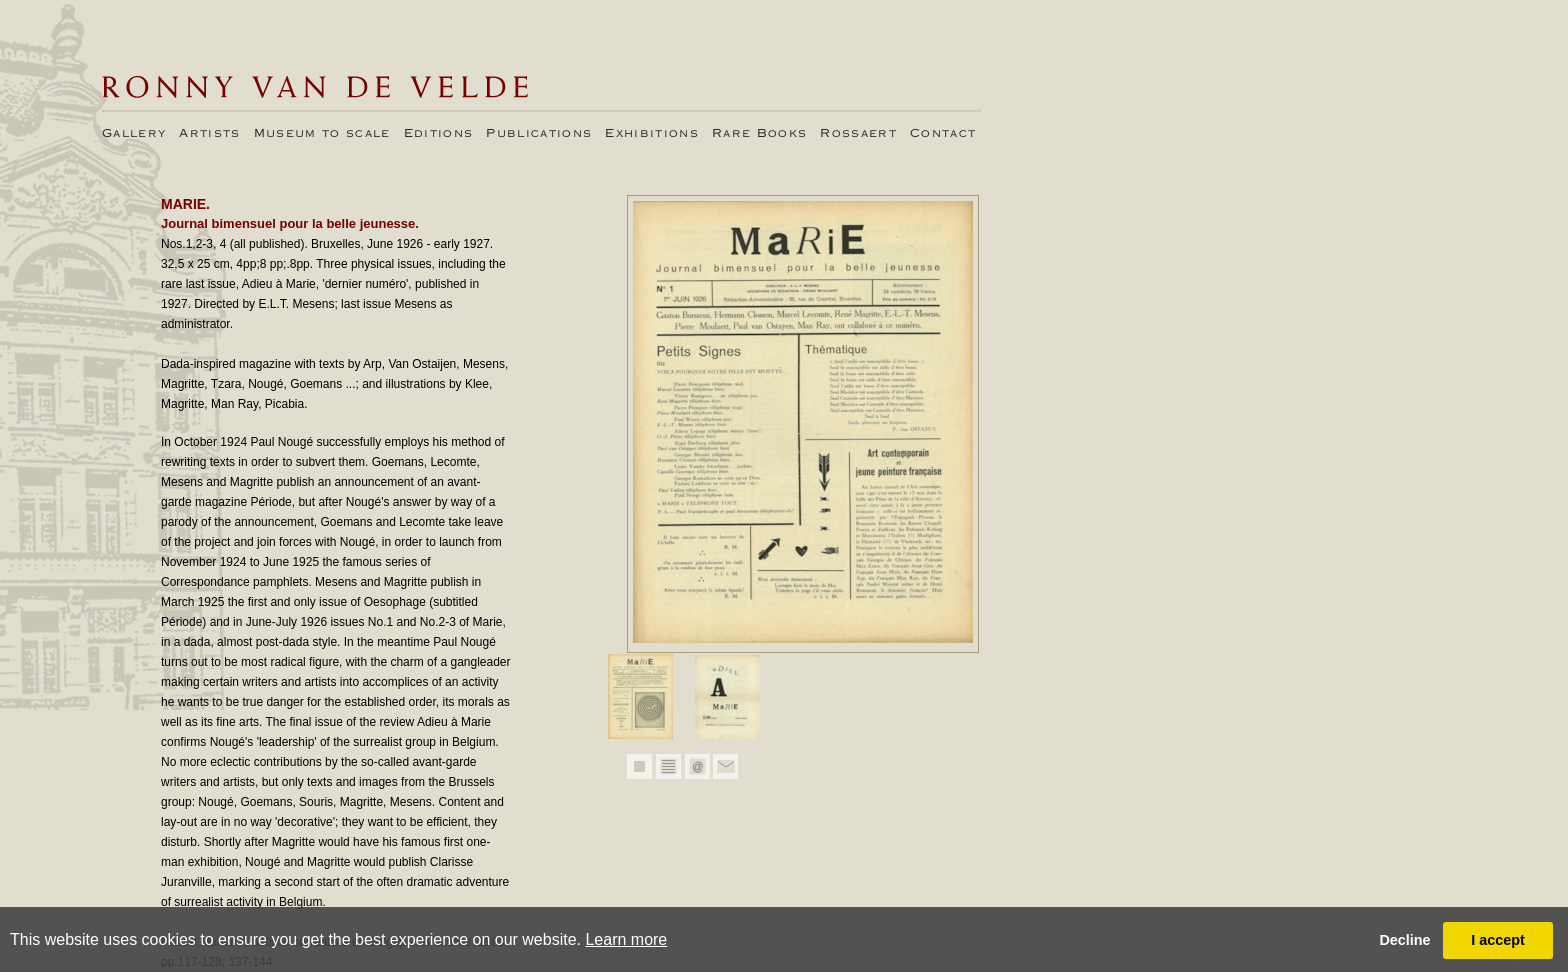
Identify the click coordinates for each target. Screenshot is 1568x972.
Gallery (134, 134)
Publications (539, 134)
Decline (1404, 940)
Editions (439, 134)
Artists (209, 134)
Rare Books (759, 134)
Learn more (626, 939)
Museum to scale (322, 134)
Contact (943, 134)
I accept (1498, 940)
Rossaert (858, 134)
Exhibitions (652, 134)
